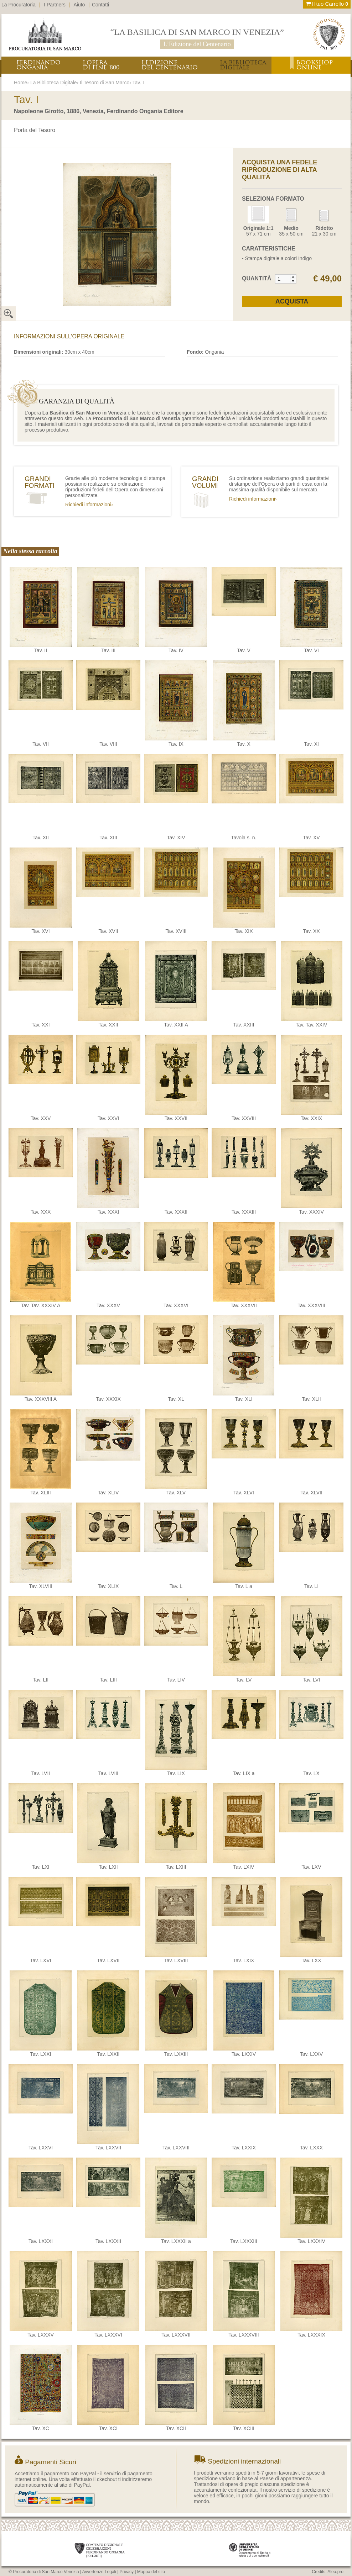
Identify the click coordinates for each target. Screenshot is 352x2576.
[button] (293, 277)
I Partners (55, 4)
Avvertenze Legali (99, 2571)
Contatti (100, 4)
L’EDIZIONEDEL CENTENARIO (169, 65)
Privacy (127, 2571)
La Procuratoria (18, 4)
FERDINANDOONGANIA (38, 65)
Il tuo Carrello (327, 4)
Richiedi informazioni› (89, 504)
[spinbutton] (283, 279)
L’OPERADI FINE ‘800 (101, 65)
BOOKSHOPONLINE (314, 65)
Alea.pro (335, 2571)
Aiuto (79, 4)
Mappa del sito (151, 2571)
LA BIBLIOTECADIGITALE (243, 65)
